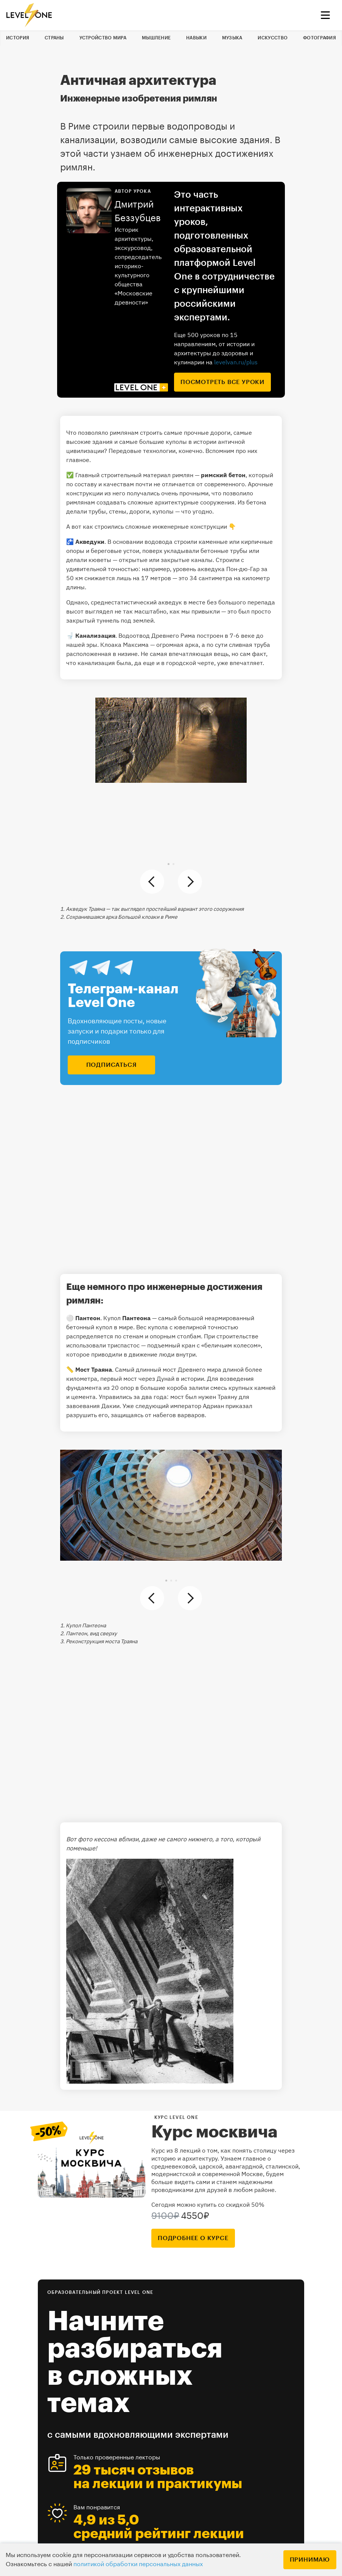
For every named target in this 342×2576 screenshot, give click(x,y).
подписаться (111, 1065)
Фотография (319, 38)
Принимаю (310, 2560)
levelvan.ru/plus (236, 362)
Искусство (273, 38)
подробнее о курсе (193, 2238)
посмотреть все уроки (222, 382)
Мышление (156, 38)
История (17, 38)
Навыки (196, 38)
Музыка (232, 38)
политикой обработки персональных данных (138, 2564)
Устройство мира (103, 38)
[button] (168, 864)
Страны (54, 38)
